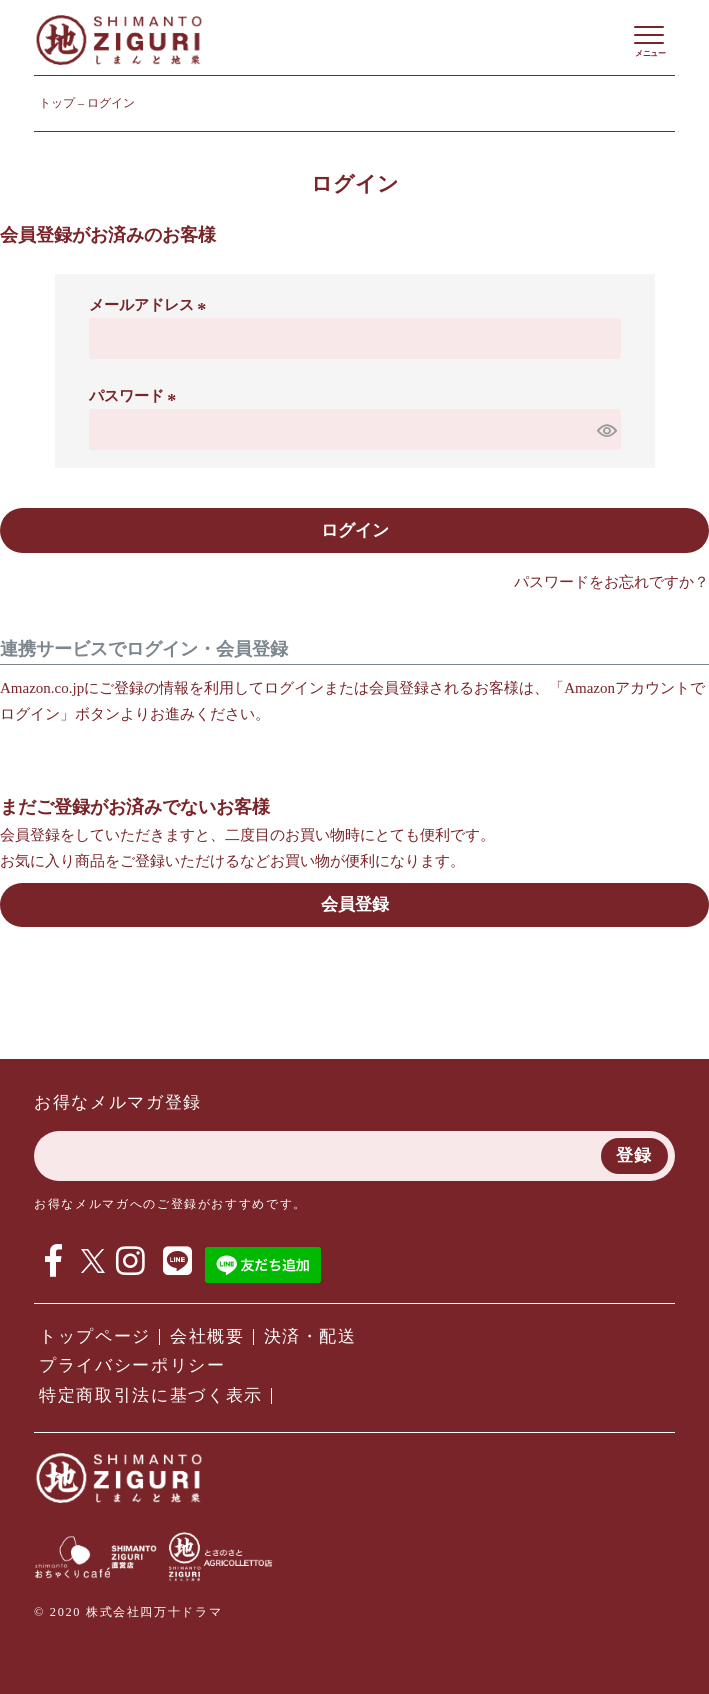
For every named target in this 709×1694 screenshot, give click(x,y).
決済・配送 (310, 1336)
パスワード (136, 396)
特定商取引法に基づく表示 (151, 1395)
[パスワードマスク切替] (606, 429)
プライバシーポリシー (132, 1365)
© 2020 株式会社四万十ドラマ (128, 1612)
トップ (57, 103)
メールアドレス (151, 305)
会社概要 (207, 1336)
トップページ (95, 1336)
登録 (634, 1155)
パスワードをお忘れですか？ (611, 582)
